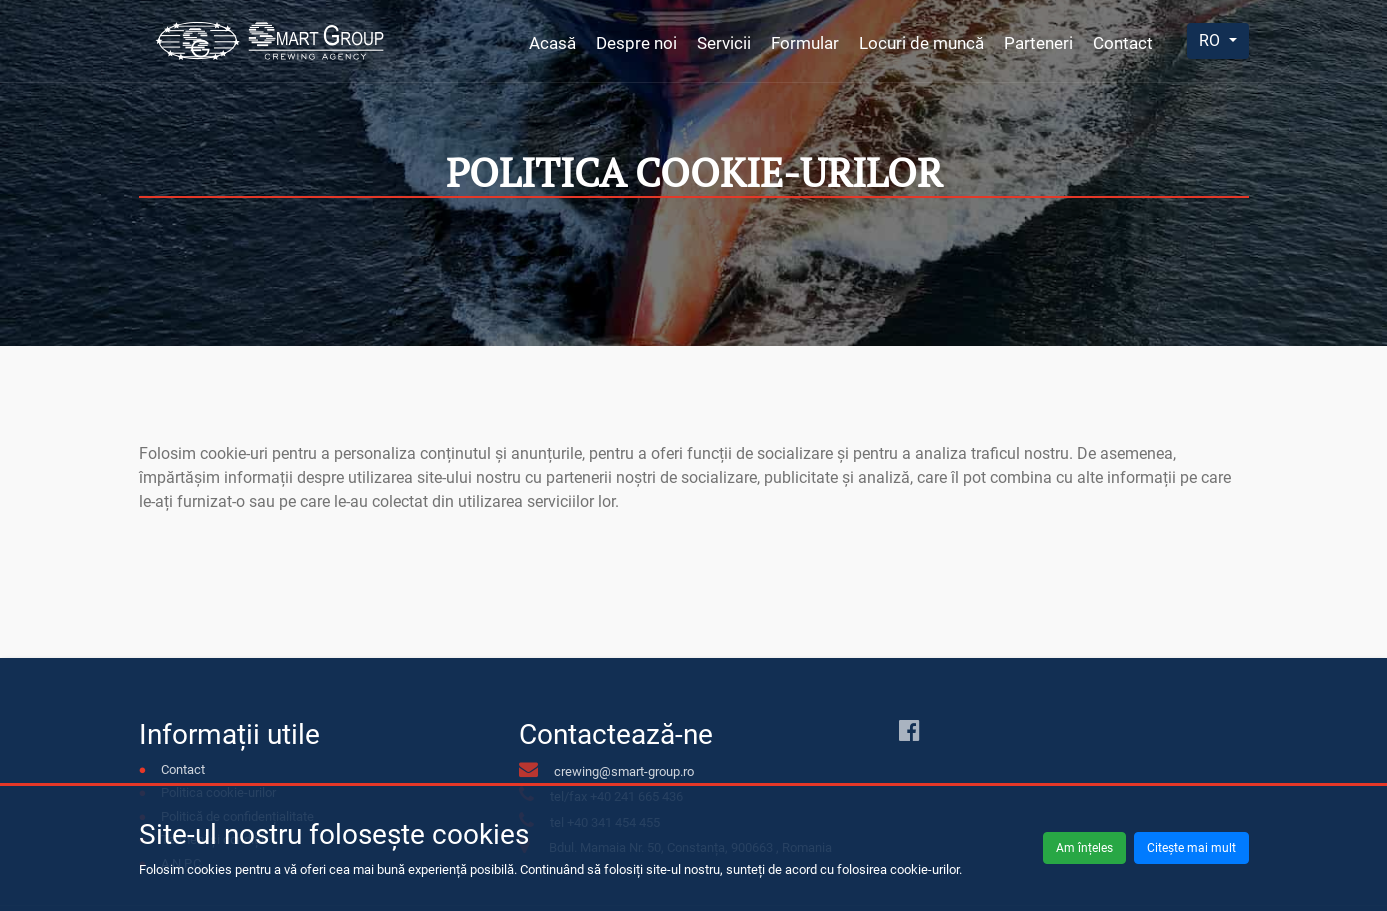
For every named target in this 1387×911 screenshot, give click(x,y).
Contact (1123, 43)
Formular (805, 43)
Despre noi (636, 43)
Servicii (724, 43)
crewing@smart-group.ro (624, 771)
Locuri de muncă (921, 43)
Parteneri (1038, 43)
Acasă (552, 43)
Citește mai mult (1191, 848)
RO (1211, 40)
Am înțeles (1084, 848)
